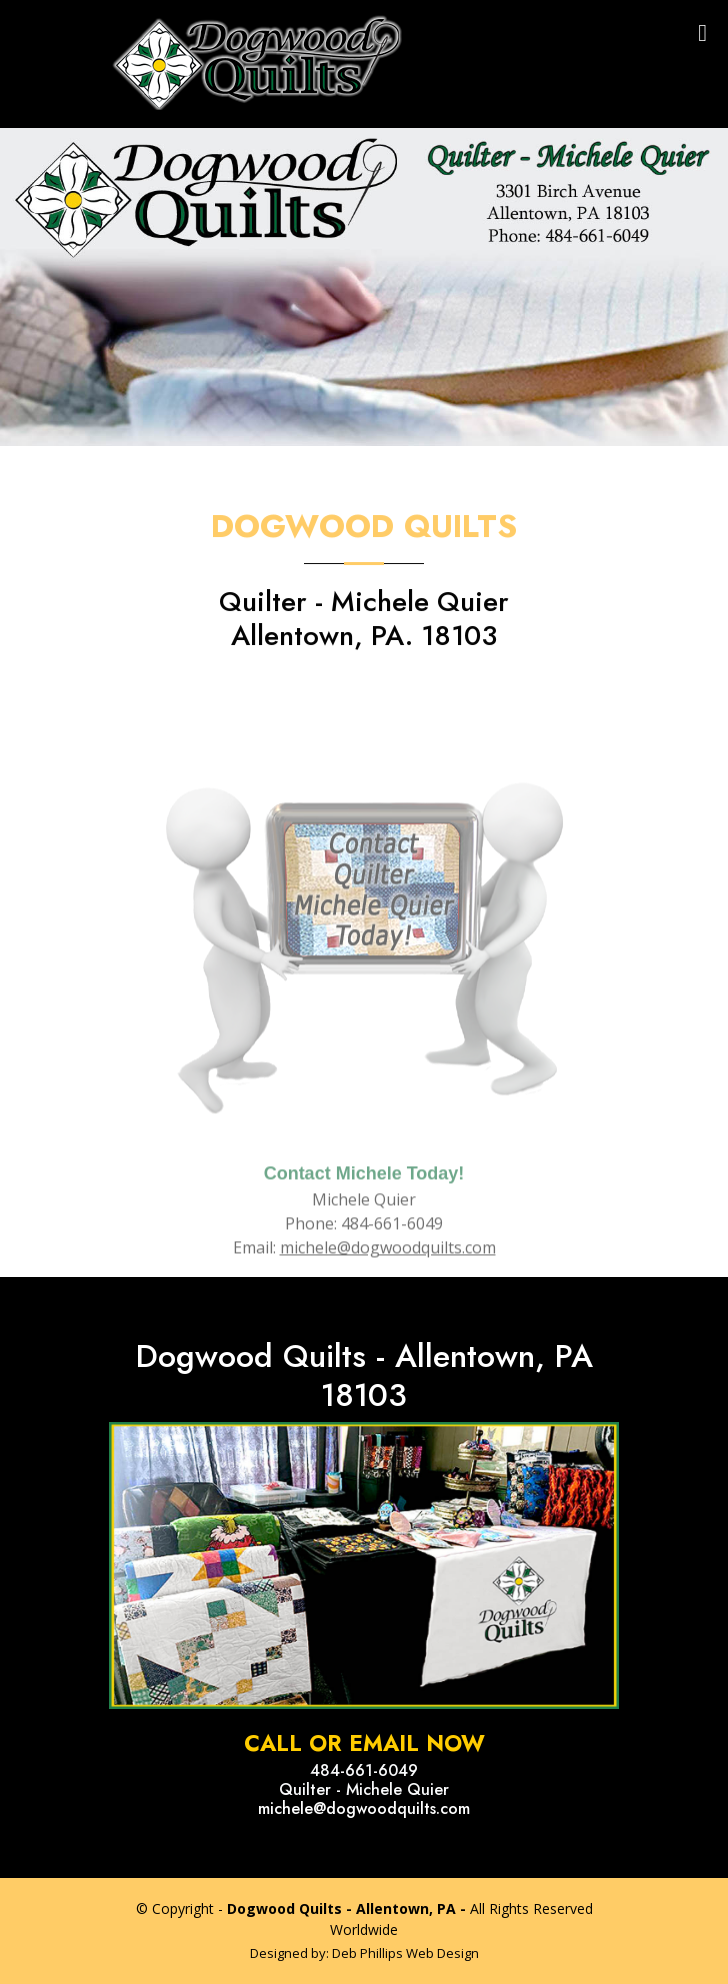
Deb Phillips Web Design (405, 1953)
